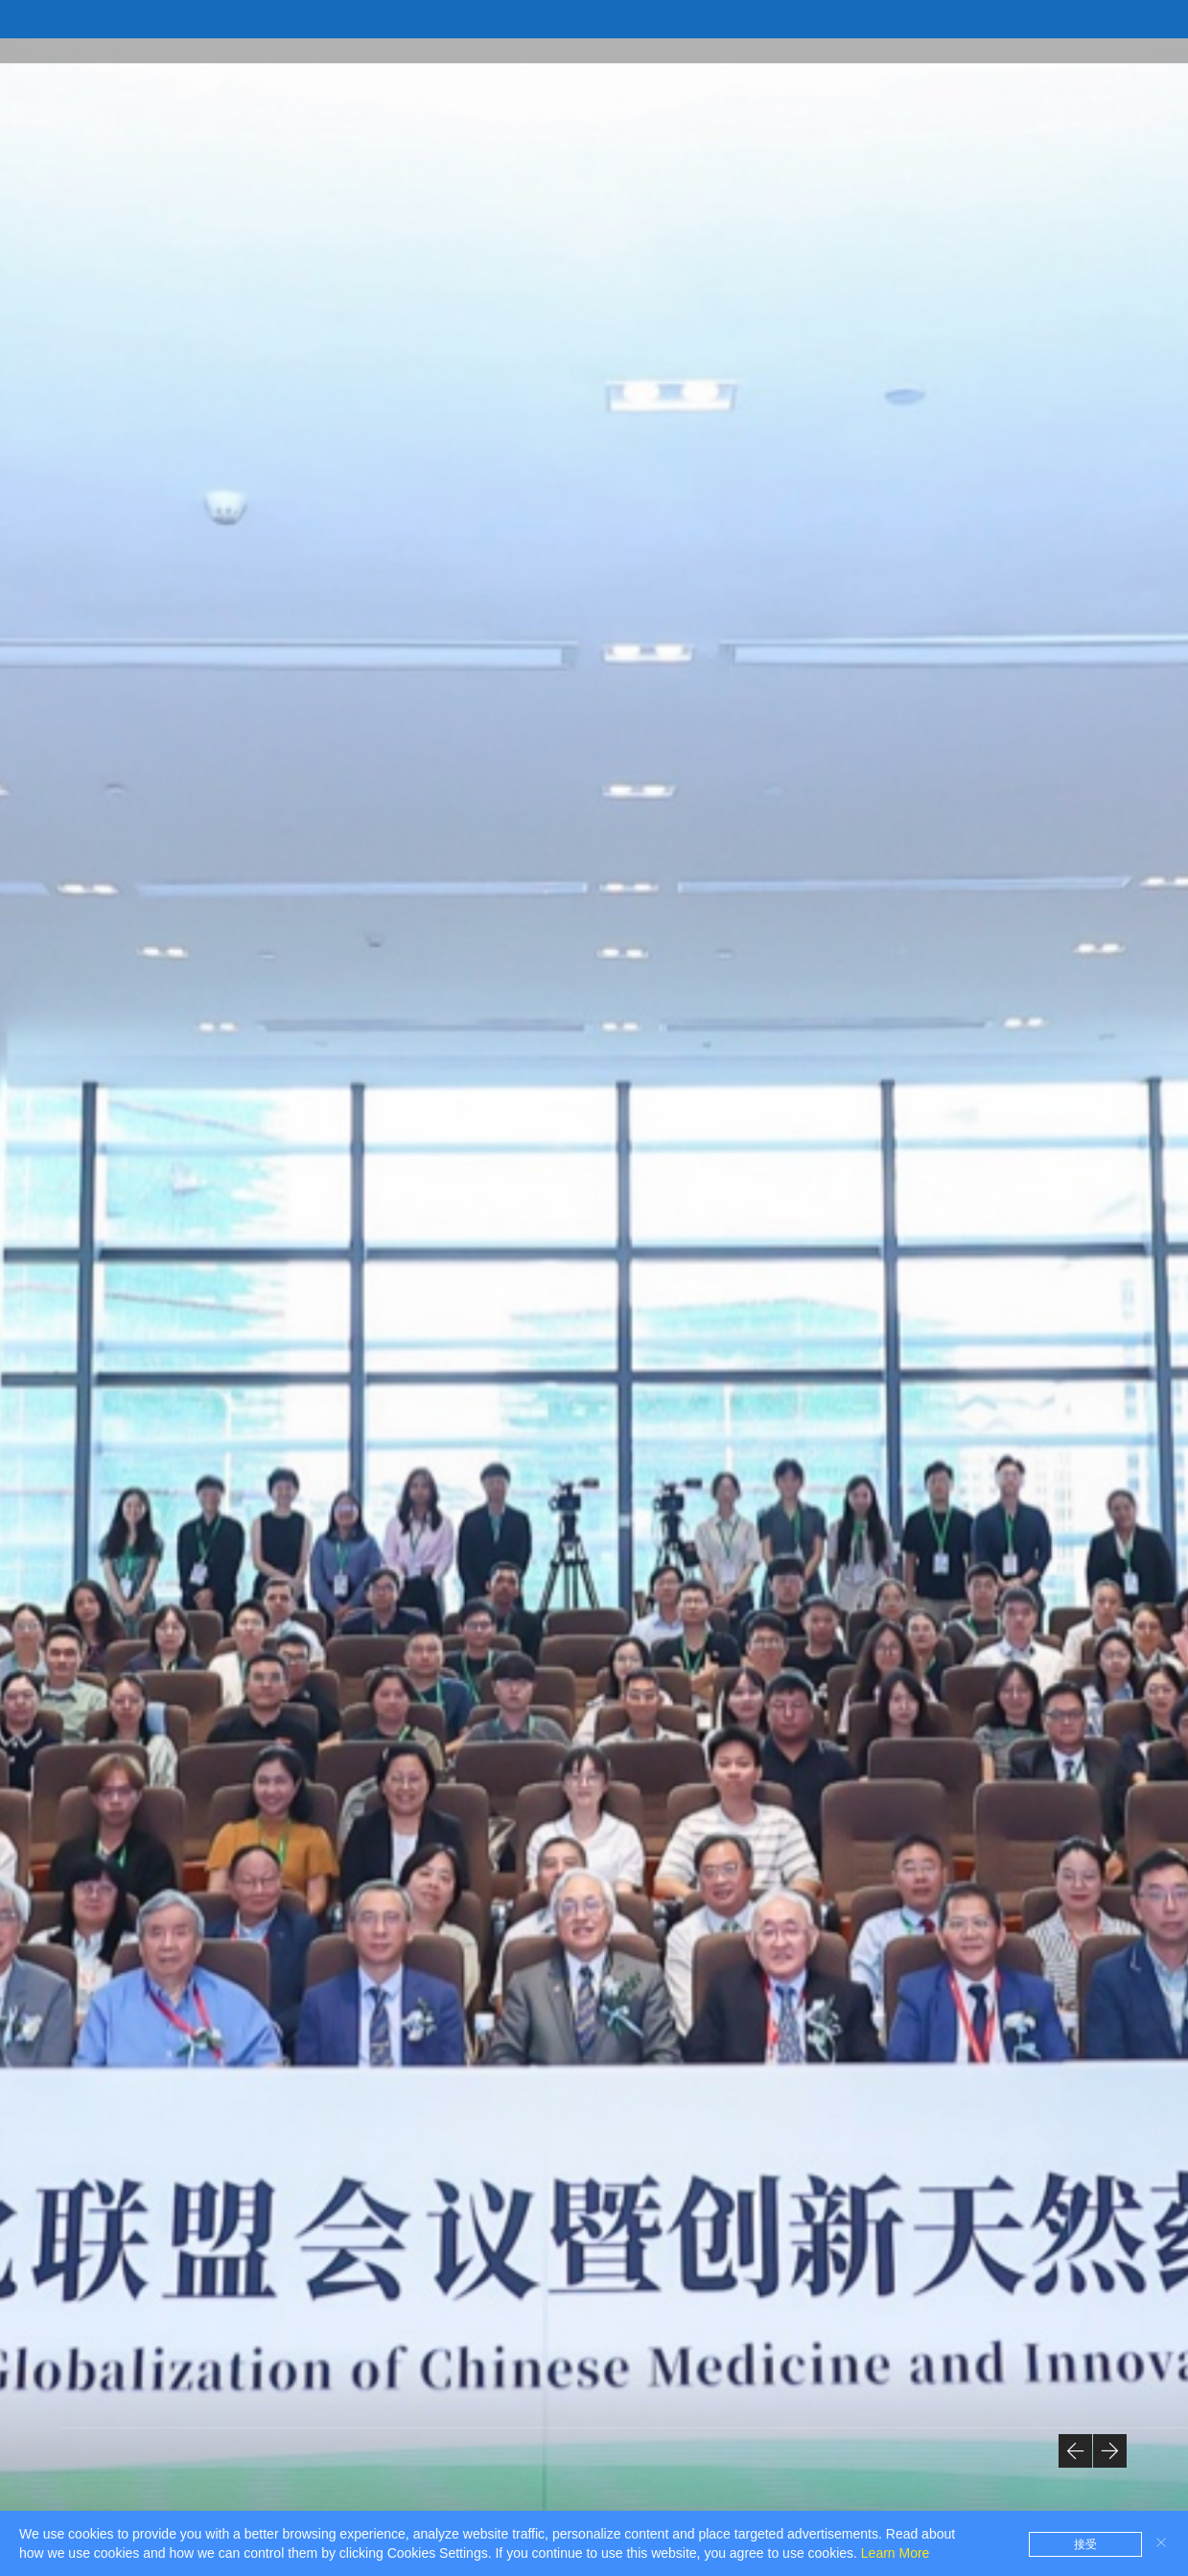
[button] (1075, 2451)
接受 (1085, 2544)
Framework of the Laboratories (773, 49)
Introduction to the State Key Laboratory (508, 49)
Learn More (895, 2553)
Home (328, 49)
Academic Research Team (992, 49)
